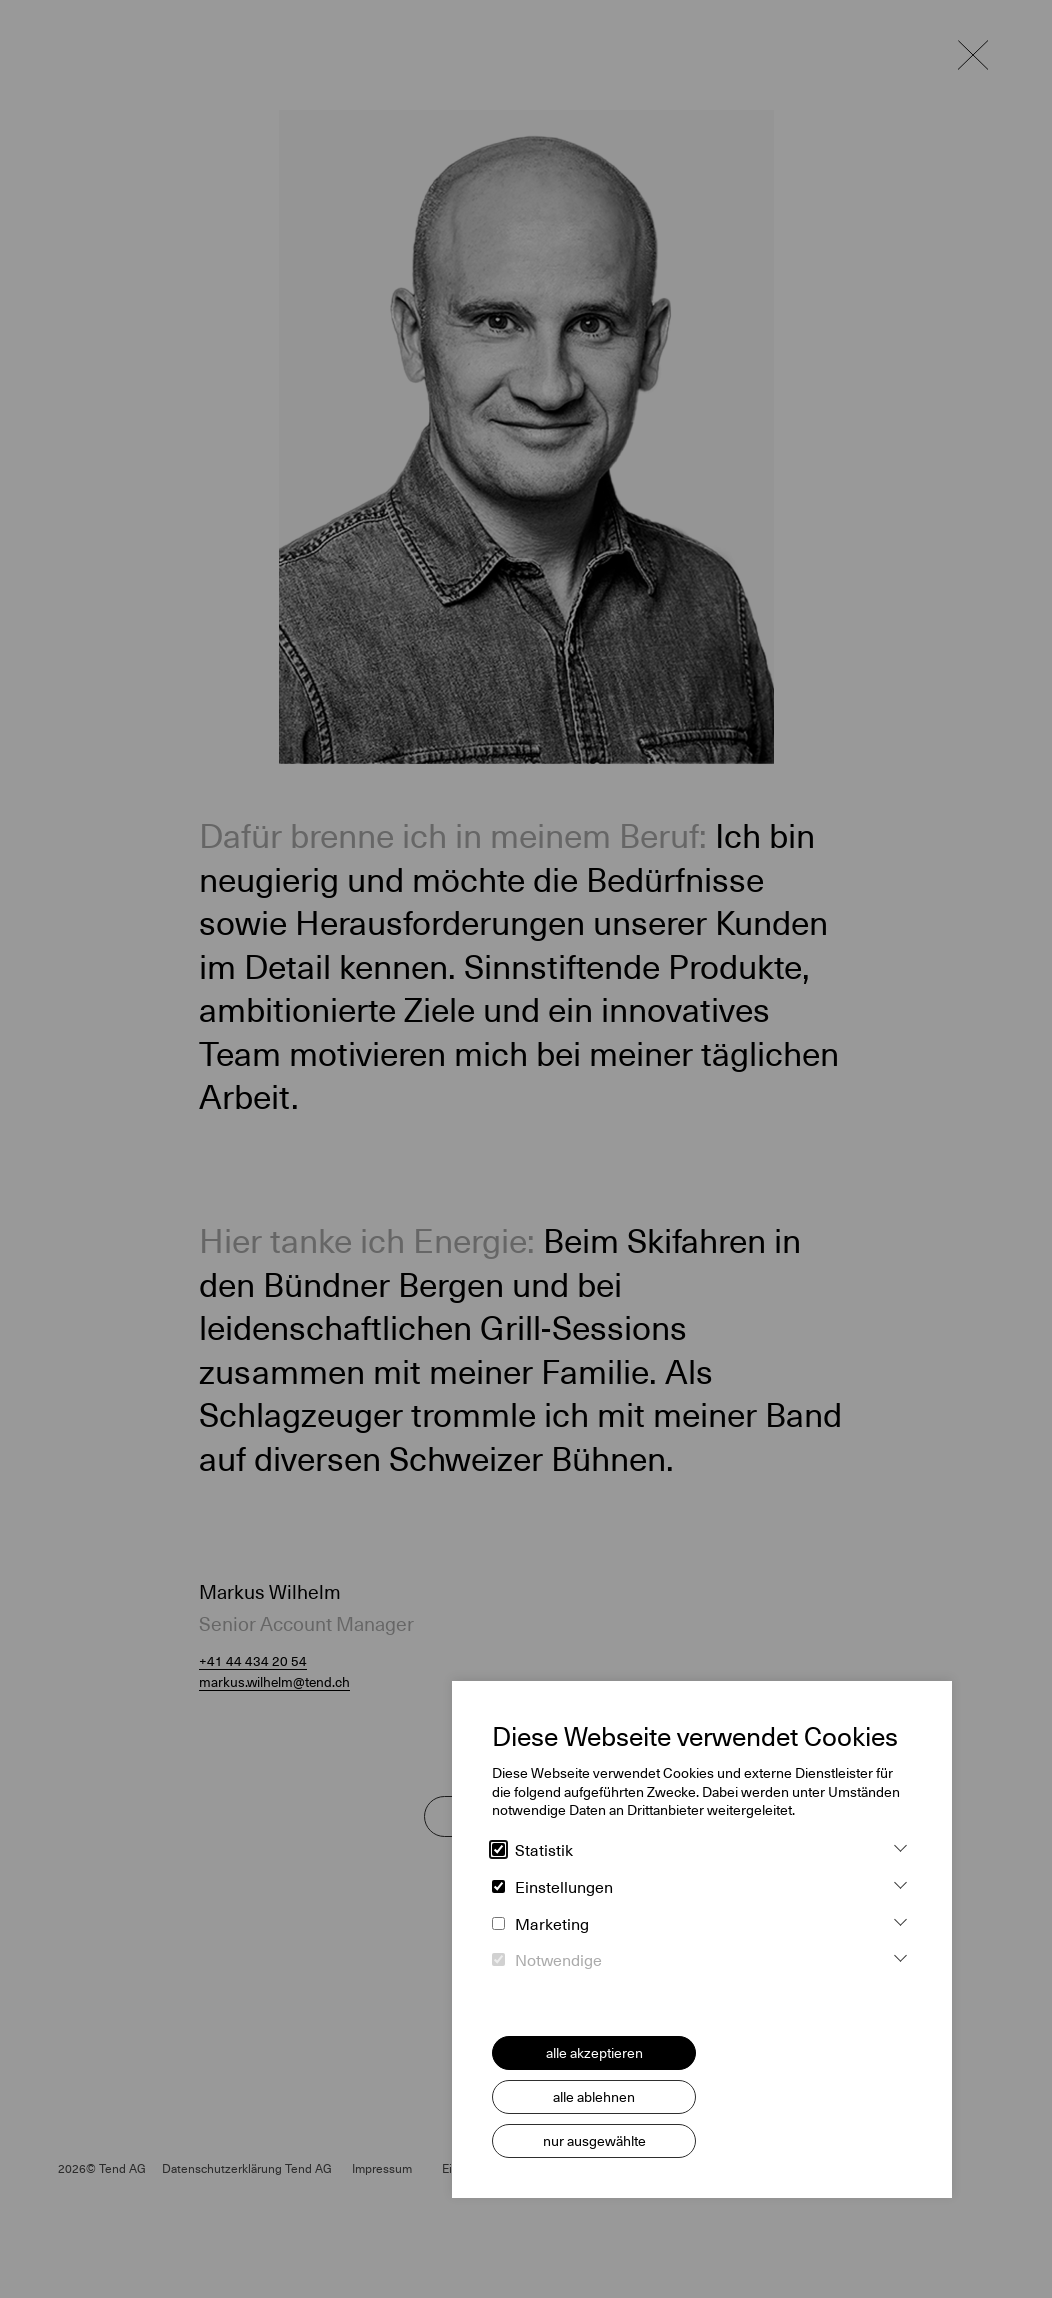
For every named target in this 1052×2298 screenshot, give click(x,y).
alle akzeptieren (594, 2053)
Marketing (540, 1925)
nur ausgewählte (594, 2141)
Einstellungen (552, 1888)
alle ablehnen (594, 2097)
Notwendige (547, 1961)
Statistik (532, 1851)
